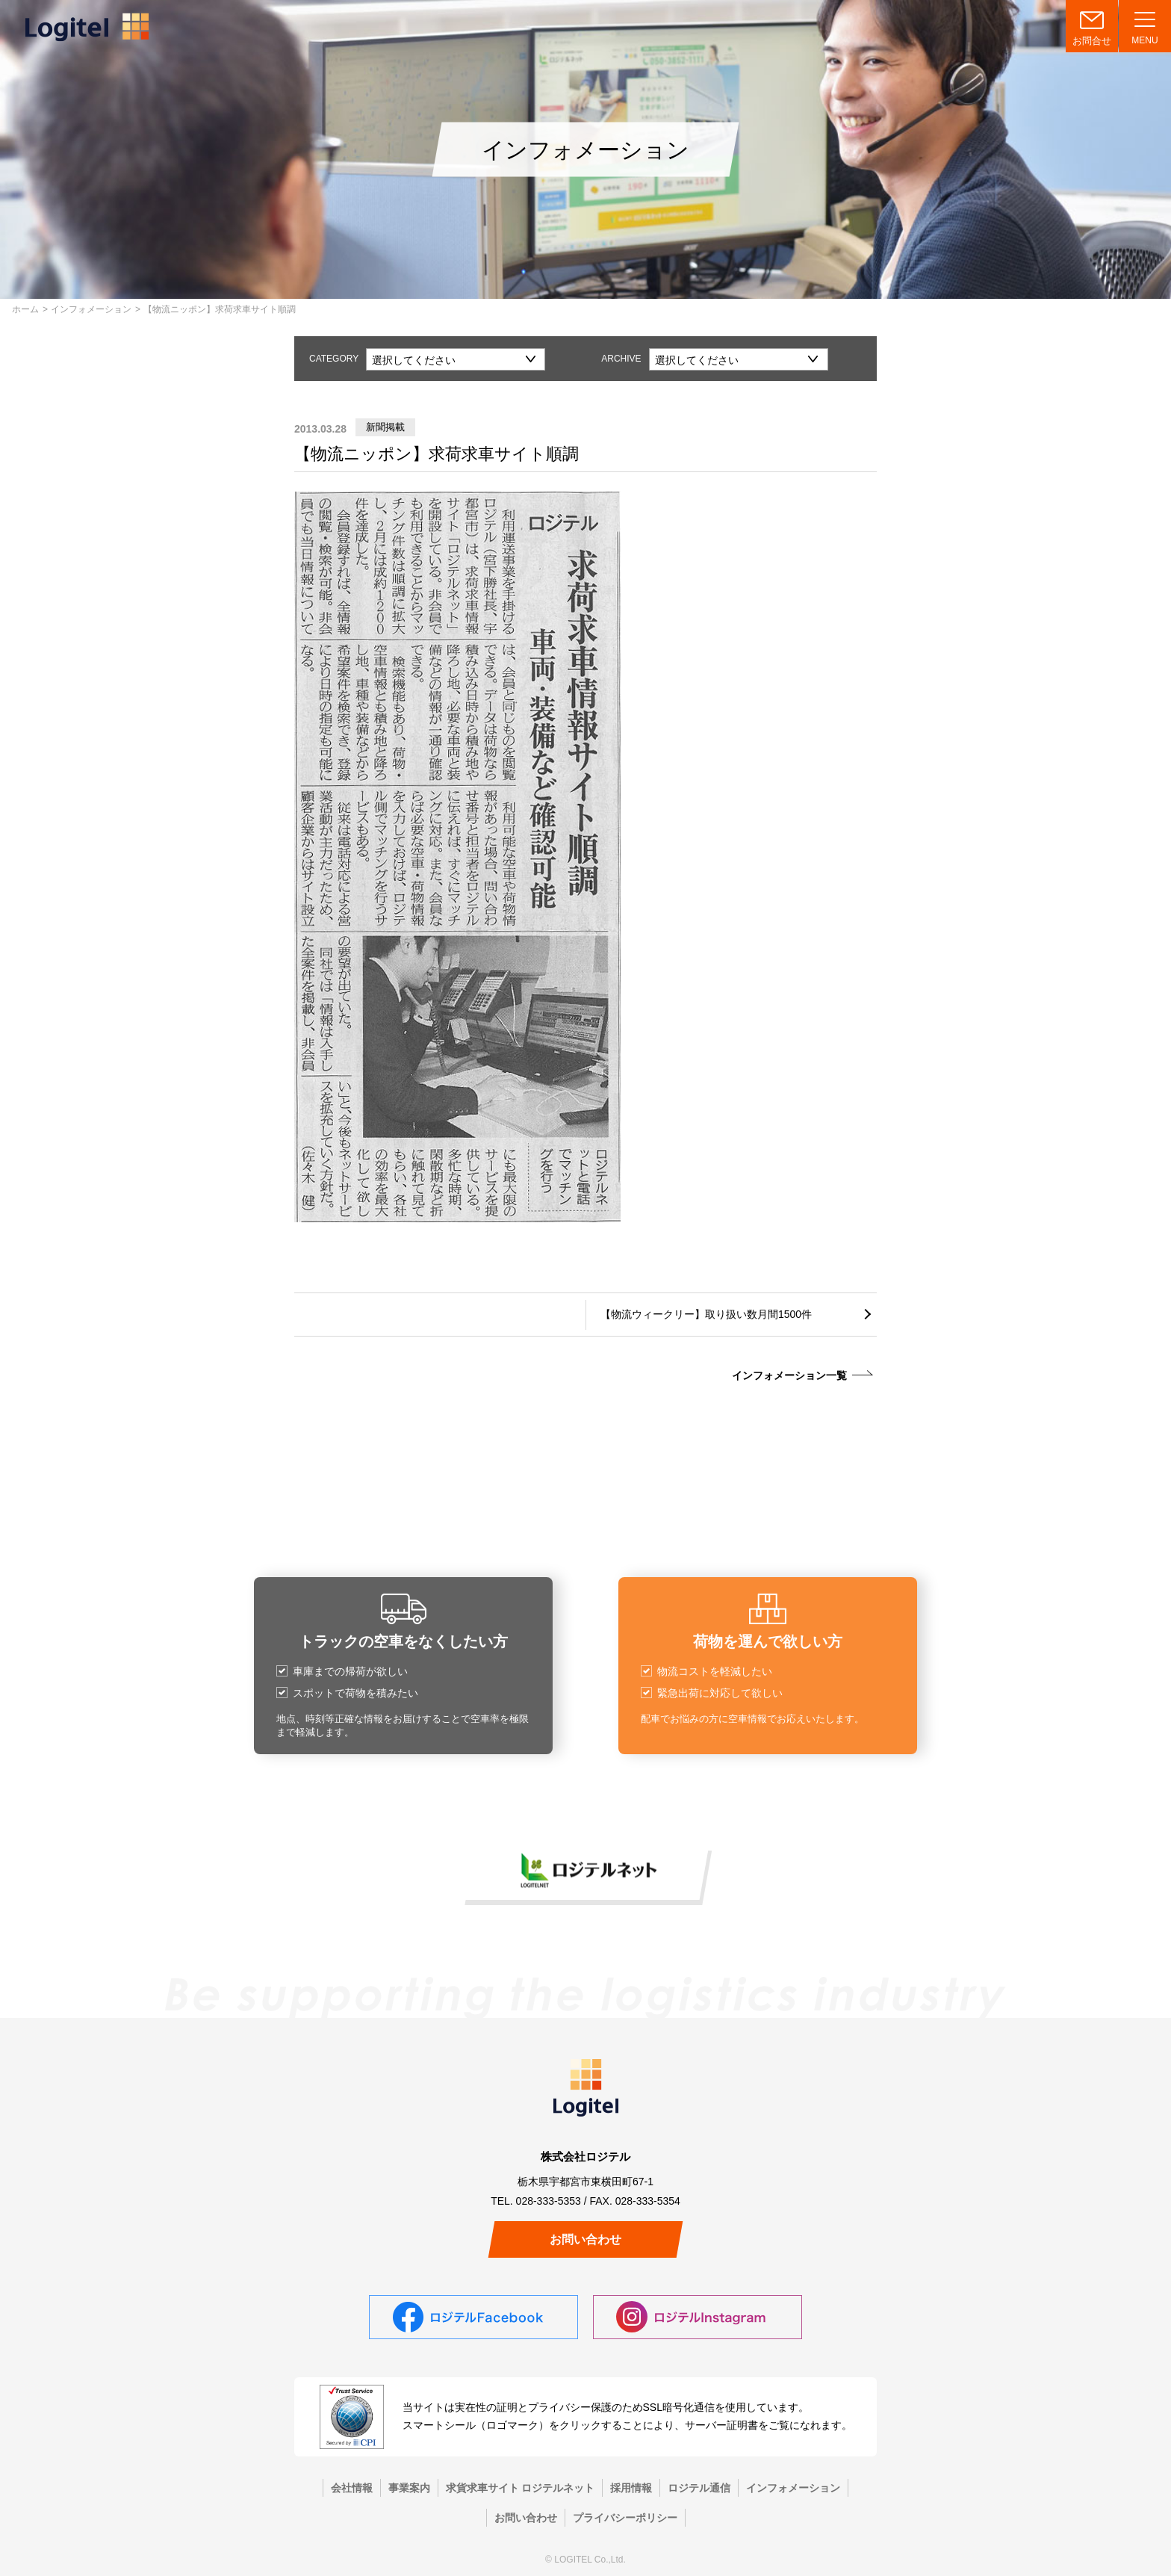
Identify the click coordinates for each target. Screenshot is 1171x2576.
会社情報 (352, 2488)
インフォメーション (91, 309)
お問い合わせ (585, 2239)
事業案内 (409, 2488)
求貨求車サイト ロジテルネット (520, 2488)
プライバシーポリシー (625, 2518)
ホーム (25, 309)
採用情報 (631, 2488)
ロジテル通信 (699, 2488)
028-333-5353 (548, 2201)
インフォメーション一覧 (789, 1375)
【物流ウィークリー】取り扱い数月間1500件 (706, 1314)
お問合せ (1091, 40)
